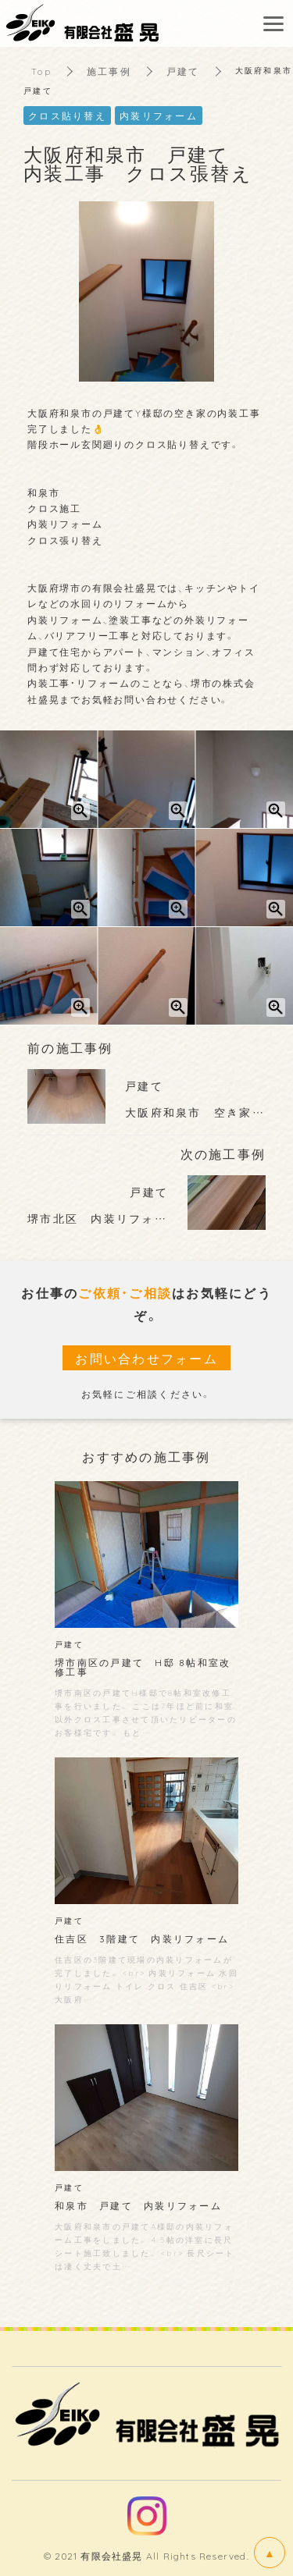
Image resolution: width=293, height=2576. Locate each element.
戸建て (183, 71)
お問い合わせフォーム (146, 1357)
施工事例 (109, 71)
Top (41, 71)
